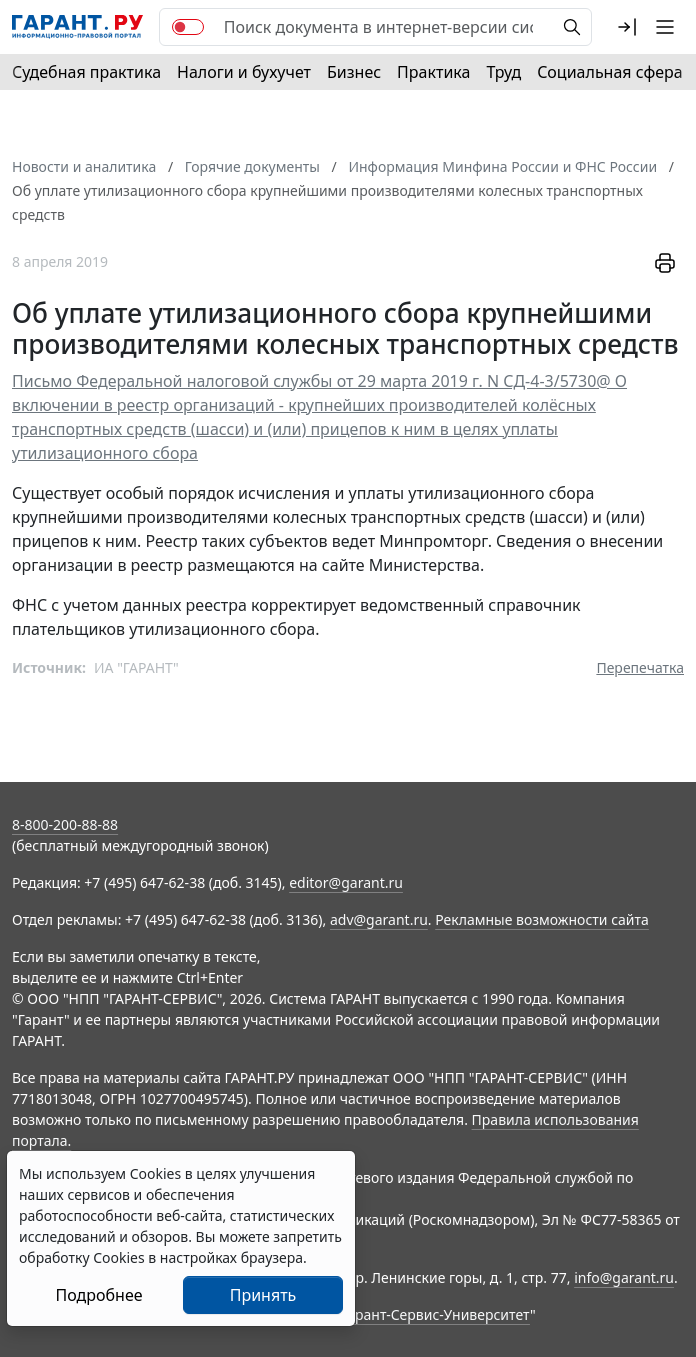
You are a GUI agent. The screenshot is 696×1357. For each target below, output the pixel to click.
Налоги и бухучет (244, 72)
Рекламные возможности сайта (542, 919)
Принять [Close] (263, 1295)
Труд (503, 72)
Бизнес (354, 72)
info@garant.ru (624, 1277)
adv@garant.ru (379, 919)
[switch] (188, 27)
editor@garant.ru (346, 882)
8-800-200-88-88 (65, 824)
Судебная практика (86, 72)
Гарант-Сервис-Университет (435, 1314)
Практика (433, 72)
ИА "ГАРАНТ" (136, 667)
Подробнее (98, 1295)
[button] (627, 27)
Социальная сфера (610, 72)
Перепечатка (640, 667)
